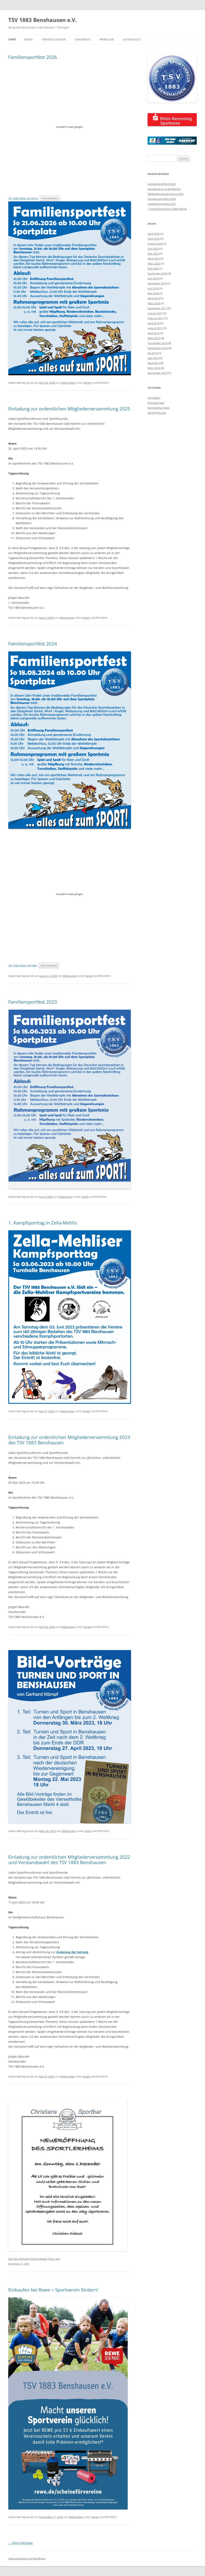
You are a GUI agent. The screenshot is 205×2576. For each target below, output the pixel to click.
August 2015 (155, 328)
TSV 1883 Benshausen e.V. (42, 20)
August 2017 (155, 313)
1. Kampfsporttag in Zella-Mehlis (42, 1223)
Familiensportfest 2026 (32, 57)
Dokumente (82, 39)
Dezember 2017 (157, 308)
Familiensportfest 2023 (32, 1002)
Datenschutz (132, 39)
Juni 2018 (153, 288)
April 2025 (154, 239)
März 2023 (154, 263)
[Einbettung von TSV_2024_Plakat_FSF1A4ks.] (69, 894)
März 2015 (154, 338)
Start (12, 39)
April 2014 (154, 363)
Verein (28, 39)
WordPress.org (157, 413)
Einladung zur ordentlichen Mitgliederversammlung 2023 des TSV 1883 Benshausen (69, 1440)
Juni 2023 (153, 248)
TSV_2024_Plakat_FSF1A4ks (22, 965)
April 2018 (154, 298)
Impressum (106, 39)
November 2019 (157, 273)
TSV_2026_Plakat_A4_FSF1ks (23, 198)
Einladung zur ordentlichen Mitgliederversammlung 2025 (69, 408)
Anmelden (154, 398)
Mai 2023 (153, 253)
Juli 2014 (153, 353)
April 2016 (154, 323)
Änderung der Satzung (72, 1952)
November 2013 (157, 373)
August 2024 (155, 244)
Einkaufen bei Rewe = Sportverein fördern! (53, 2290)
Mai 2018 (153, 293)
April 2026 (154, 234)
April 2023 (154, 258)
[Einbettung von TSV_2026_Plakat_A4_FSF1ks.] (69, 127)
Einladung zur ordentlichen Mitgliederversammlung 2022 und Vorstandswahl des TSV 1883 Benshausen (69, 1859)
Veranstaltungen (54, 39)
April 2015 (154, 333)
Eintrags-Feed (156, 403)
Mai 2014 (153, 358)
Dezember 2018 (157, 283)
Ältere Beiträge (20, 2543)
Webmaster (68, 383)
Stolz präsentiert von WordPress (26, 2558)
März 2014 (154, 368)
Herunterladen (50, 198)
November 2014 (157, 343)
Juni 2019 (153, 278)
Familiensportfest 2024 (32, 643)
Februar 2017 (156, 318)
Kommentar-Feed (158, 408)
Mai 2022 (153, 268)
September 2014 (158, 348)
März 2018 (154, 303)
